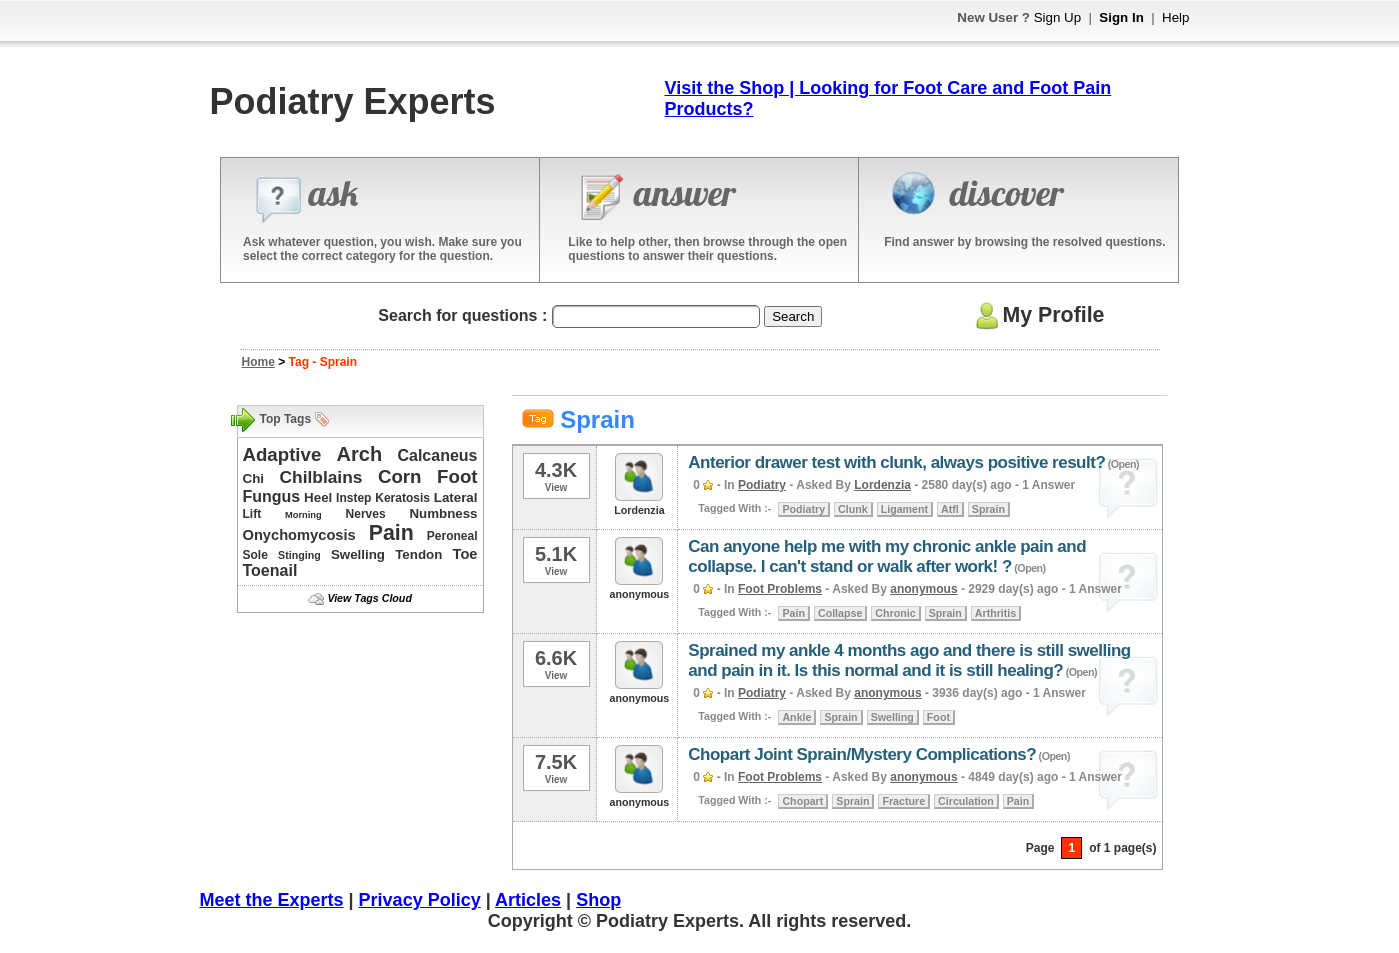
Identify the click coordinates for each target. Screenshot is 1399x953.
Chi (253, 478)
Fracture (903, 801)
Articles (528, 900)
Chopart (802, 801)
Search (793, 316)
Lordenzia (882, 485)
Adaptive (282, 454)
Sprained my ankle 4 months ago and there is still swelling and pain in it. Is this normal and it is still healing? (909, 660)
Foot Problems (780, 589)
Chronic (895, 613)
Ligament (904, 509)
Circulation (966, 801)
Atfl (950, 509)
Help (1175, 17)
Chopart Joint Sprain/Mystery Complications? (862, 754)
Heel (318, 497)
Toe (465, 554)
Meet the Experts (272, 900)
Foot (457, 476)
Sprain (988, 509)
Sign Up (1057, 17)
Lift (252, 514)
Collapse (840, 613)
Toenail (270, 570)
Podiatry (762, 485)
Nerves (366, 514)
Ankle (796, 717)
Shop (598, 900)
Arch (360, 454)
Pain (391, 533)
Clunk (853, 509)
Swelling (358, 554)
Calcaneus (437, 455)
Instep (353, 498)
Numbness (443, 513)
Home (258, 362)
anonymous (923, 589)
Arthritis (995, 613)
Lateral (456, 497)
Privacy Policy (420, 900)
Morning (303, 515)
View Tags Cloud (369, 598)
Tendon (418, 554)
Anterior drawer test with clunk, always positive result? (896, 462)
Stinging (299, 555)
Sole (255, 555)
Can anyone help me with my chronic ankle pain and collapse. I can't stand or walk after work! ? (887, 556)
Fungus (272, 496)
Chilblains (321, 477)
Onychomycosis (299, 535)
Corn (400, 476)
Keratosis (402, 498)
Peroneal (452, 536)
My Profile (1037, 315)
